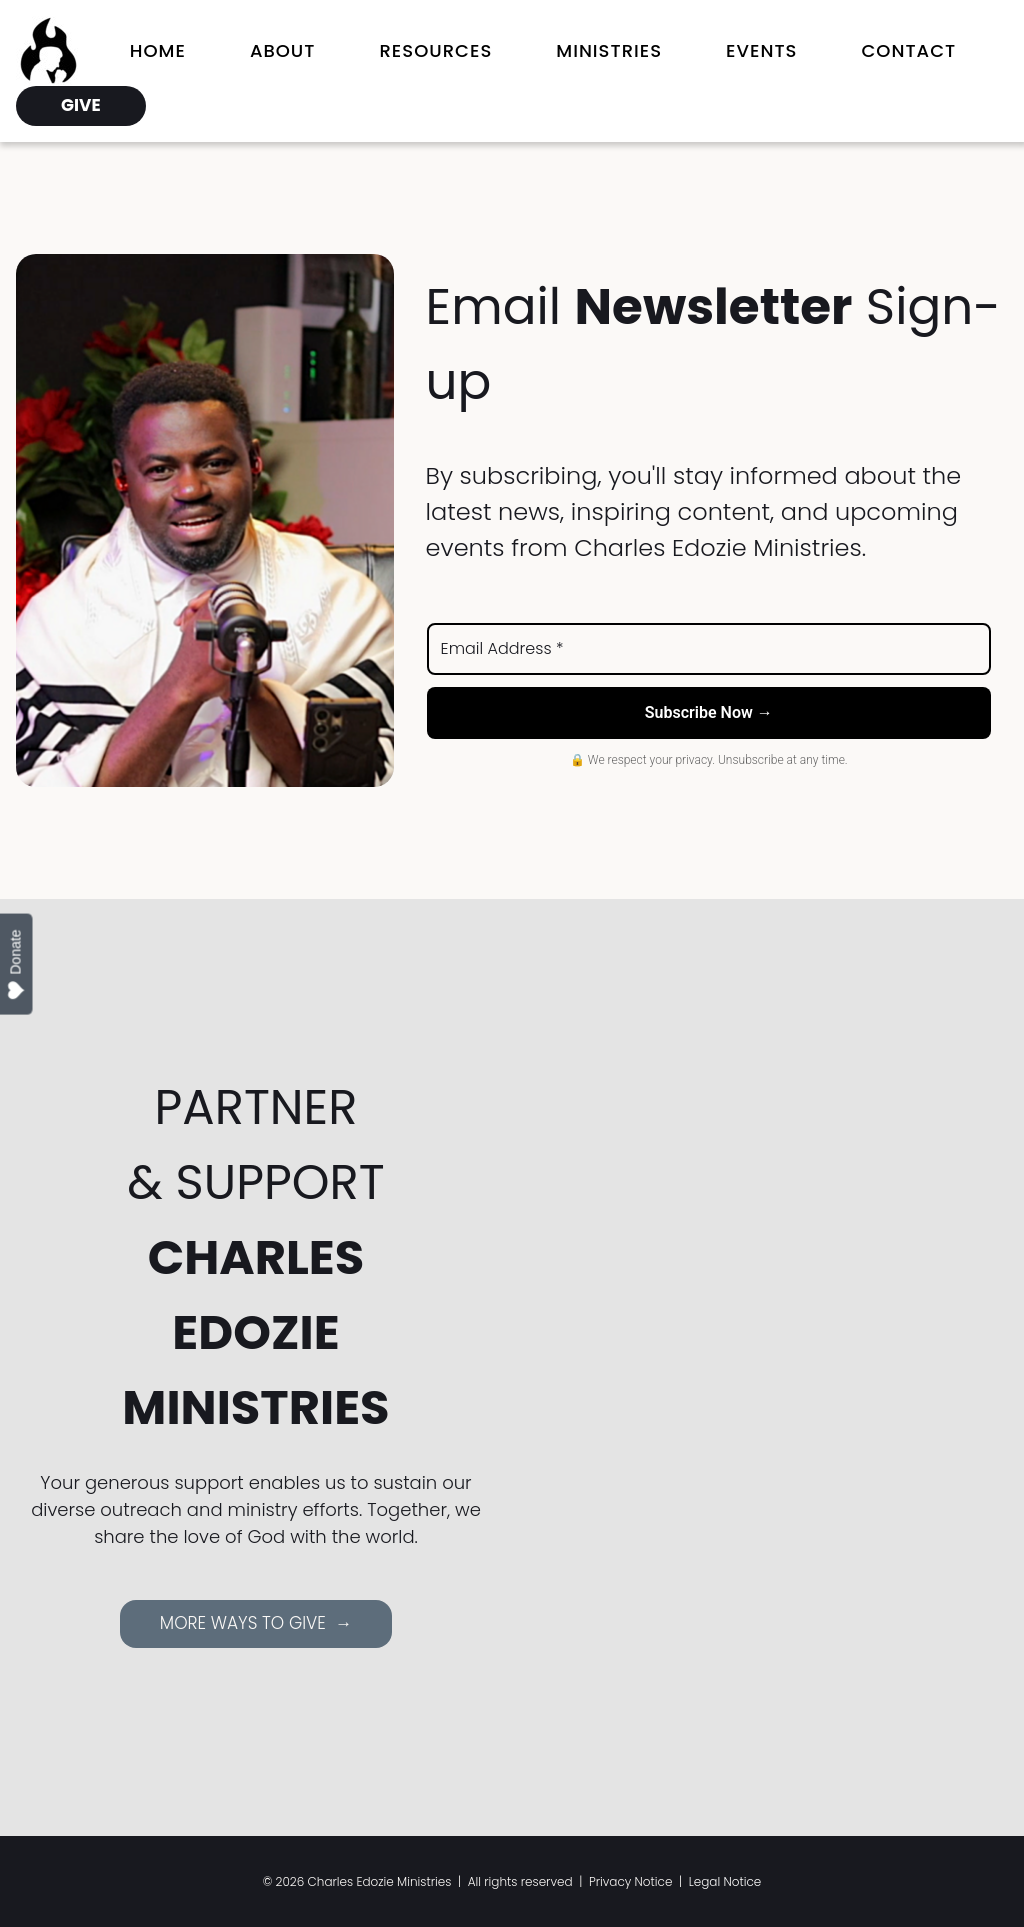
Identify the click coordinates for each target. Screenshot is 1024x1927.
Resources (435, 50)
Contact (908, 50)
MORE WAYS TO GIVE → (256, 1623)
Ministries (609, 50)
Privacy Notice (631, 1881)
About (283, 50)
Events (761, 50)
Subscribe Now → (709, 712)
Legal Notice (725, 1881)
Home (158, 50)
